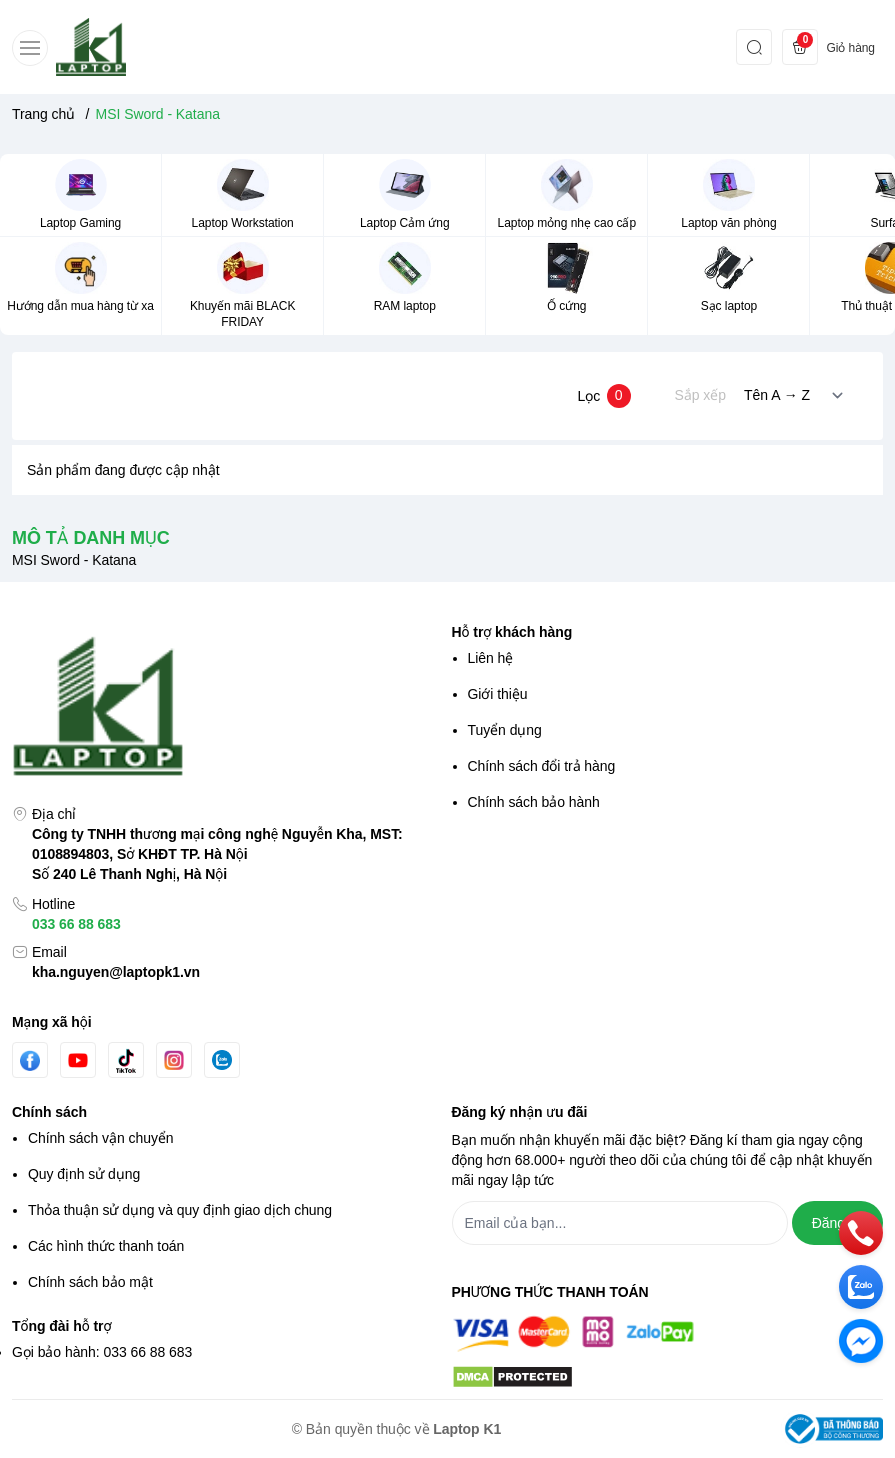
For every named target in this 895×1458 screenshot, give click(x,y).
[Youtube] (78, 1060)
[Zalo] (222, 1060)
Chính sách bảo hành (534, 802)
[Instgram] (174, 1060)
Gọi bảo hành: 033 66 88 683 (102, 1352)
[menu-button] (30, 48)
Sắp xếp (700, 395)
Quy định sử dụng (84, 1174)
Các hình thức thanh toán (106, 1246)
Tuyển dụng (505, 730)
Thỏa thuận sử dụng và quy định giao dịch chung (180, 1210)
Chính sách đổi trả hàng (542, 766)
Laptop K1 (467, 1429)
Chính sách (49, 1112)
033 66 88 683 (76, 924)
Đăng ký (837, 1223)
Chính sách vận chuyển (101, 1138)
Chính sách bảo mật (90, 1282)
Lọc (603, 396)
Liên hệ (491, 658)
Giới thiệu (498, 694)
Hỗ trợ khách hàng (512, 632)
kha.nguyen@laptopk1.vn (116, 972)
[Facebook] (30, 1060)
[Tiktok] (126, 1060)
